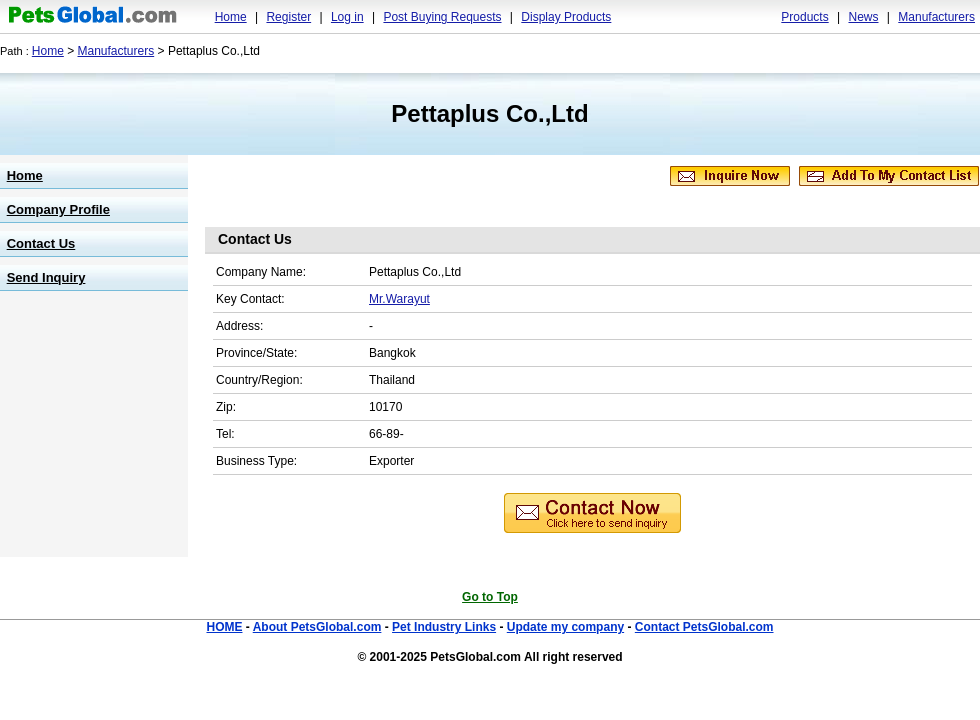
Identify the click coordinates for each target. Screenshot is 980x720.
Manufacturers (936, 17)
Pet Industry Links (444, 627)
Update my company (565, 627)
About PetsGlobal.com (317, 627)
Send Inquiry (46, 277)
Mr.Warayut (399, 299)
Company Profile (58, 209)
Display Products (566, 17)
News (863, 17)
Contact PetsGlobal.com (704, 627)
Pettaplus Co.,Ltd (489, 113)
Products (804, 17)
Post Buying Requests (442, 17)
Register (288, 17)
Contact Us (41, 243)
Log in (347, 17)
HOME (224, 627)
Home (231, 17)
